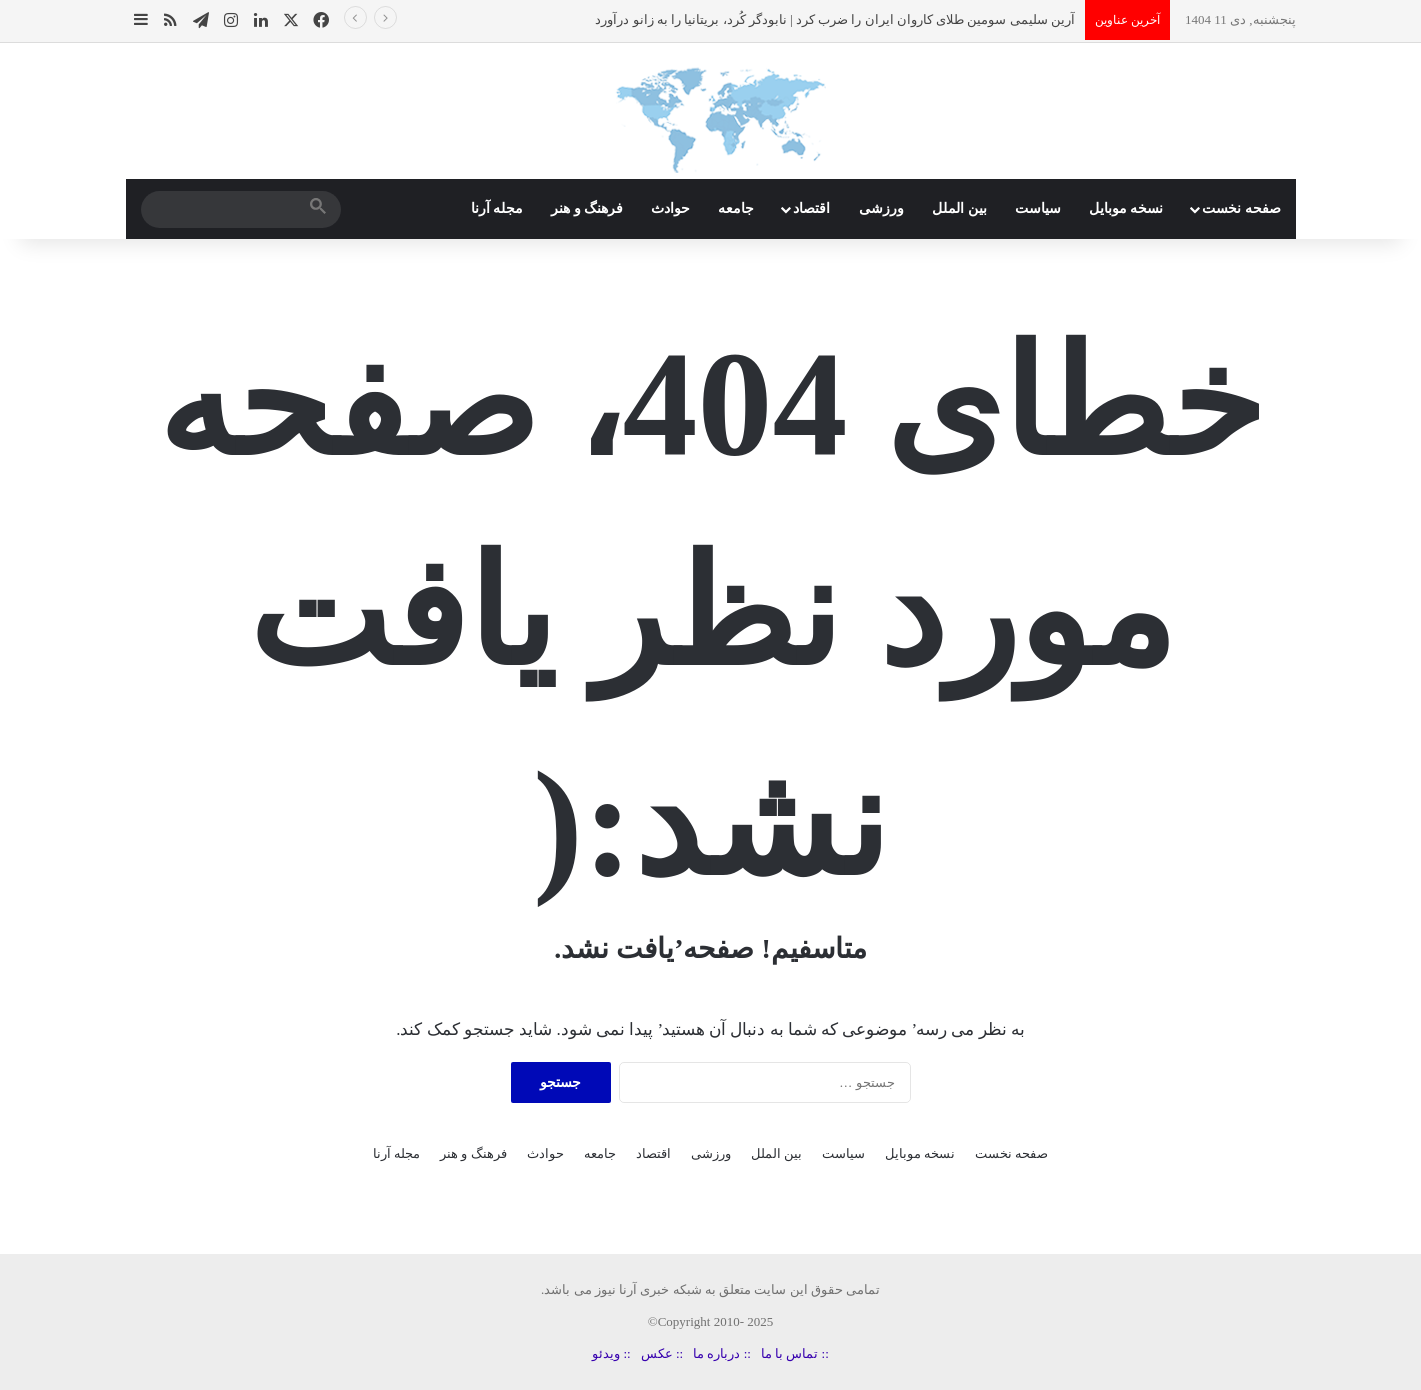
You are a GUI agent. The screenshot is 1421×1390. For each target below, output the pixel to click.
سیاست (1038, 208)
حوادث (670, 208)
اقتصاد (811, 208)
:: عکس (662, 1353)
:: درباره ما (722, 1353)
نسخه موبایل (1126, 208)
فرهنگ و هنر (587, 208)
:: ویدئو (611, 1353)
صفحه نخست (1241, 208)
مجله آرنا (497, 208)
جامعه (736, 208)
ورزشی (881, 208)
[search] (223, 208)
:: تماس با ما (795, 1353)
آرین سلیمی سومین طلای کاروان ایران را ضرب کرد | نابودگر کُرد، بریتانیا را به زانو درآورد (835, 19)
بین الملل (959, 208)
